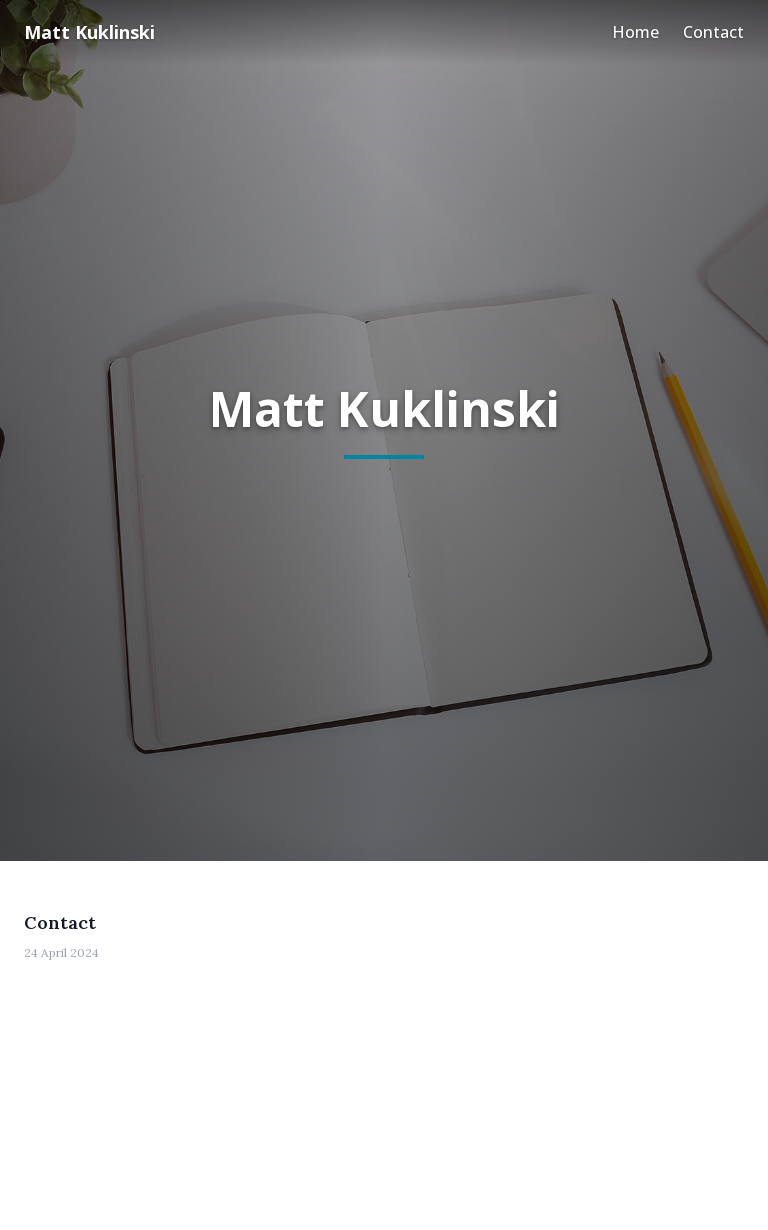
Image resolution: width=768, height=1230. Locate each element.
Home (635, 32)
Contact (713, 32)
